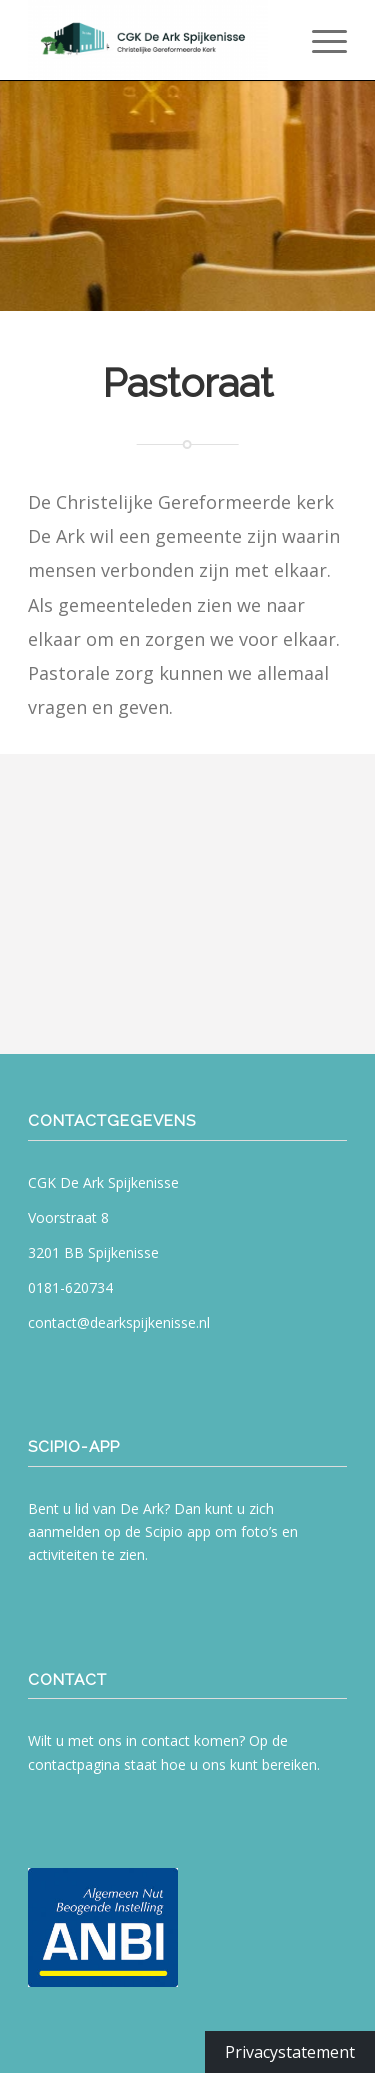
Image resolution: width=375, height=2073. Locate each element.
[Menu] (319, 40)
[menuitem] (319, 40)
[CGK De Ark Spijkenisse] (155, 40)
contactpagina (74, 1764)
